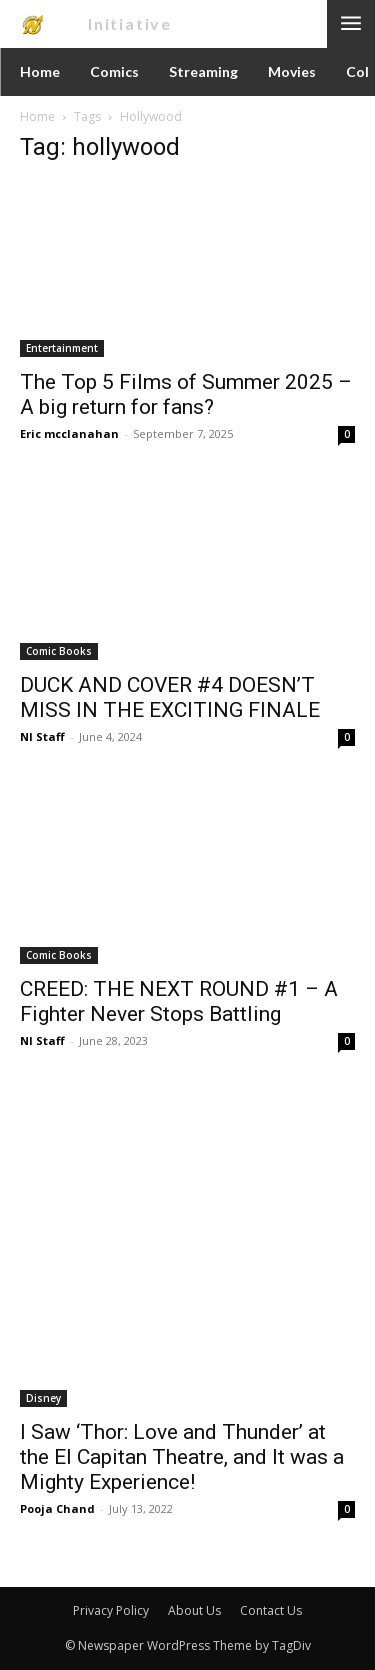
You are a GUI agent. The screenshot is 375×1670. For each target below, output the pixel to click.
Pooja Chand (57, 1508)
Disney (43, 1398)
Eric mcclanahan (69, 433)
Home (37, 116)
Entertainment (62, 348)
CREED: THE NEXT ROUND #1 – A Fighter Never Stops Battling (179, 1001)
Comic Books (59, 651)
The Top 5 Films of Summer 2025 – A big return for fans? (186, 394)
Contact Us (271, 1610)
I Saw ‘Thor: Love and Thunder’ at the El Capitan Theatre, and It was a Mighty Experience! (182, 1457)
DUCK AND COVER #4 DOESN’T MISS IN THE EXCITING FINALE (170, 697)
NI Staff (42, 736)
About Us (194, 1610)
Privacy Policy (111, 1610)
